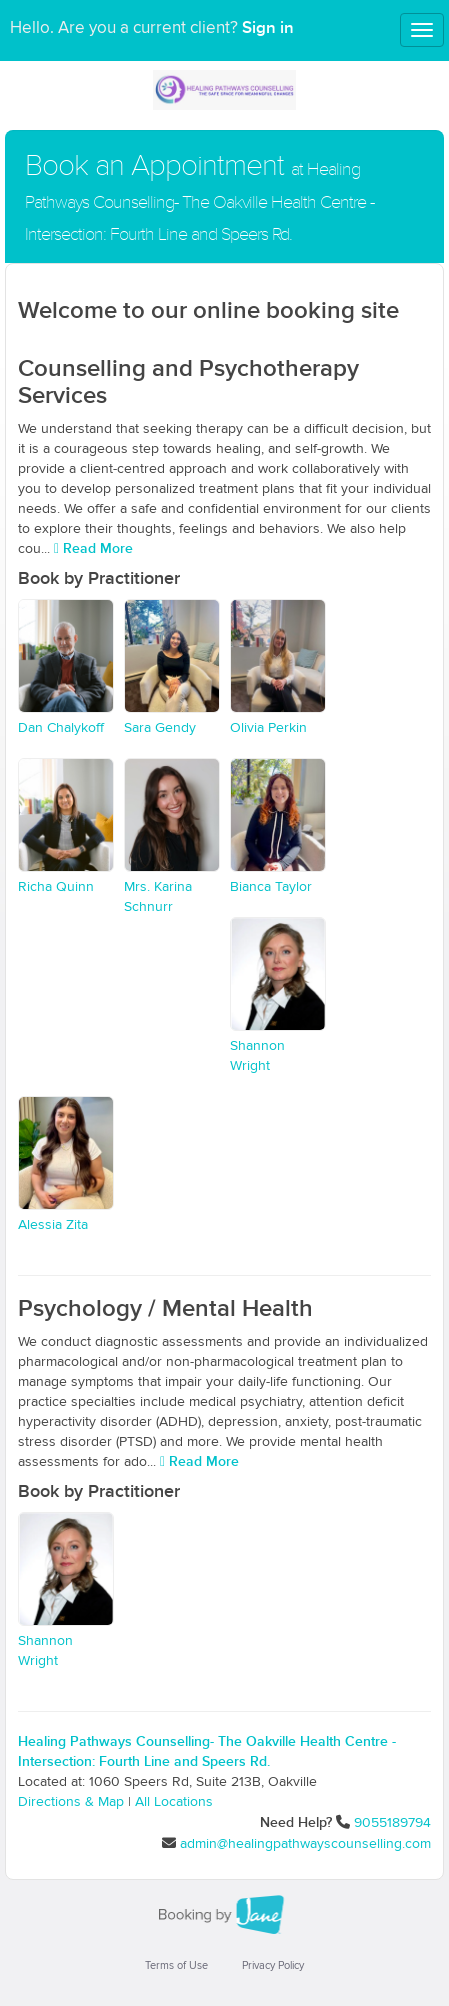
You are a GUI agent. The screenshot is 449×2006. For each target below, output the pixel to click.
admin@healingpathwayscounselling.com (305, 1844)
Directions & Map (71, 1802)
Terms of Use (176, 1965)
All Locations (174, 1802)
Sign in (268, 28)
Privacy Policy (273, 1965)
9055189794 (392, 1823)
